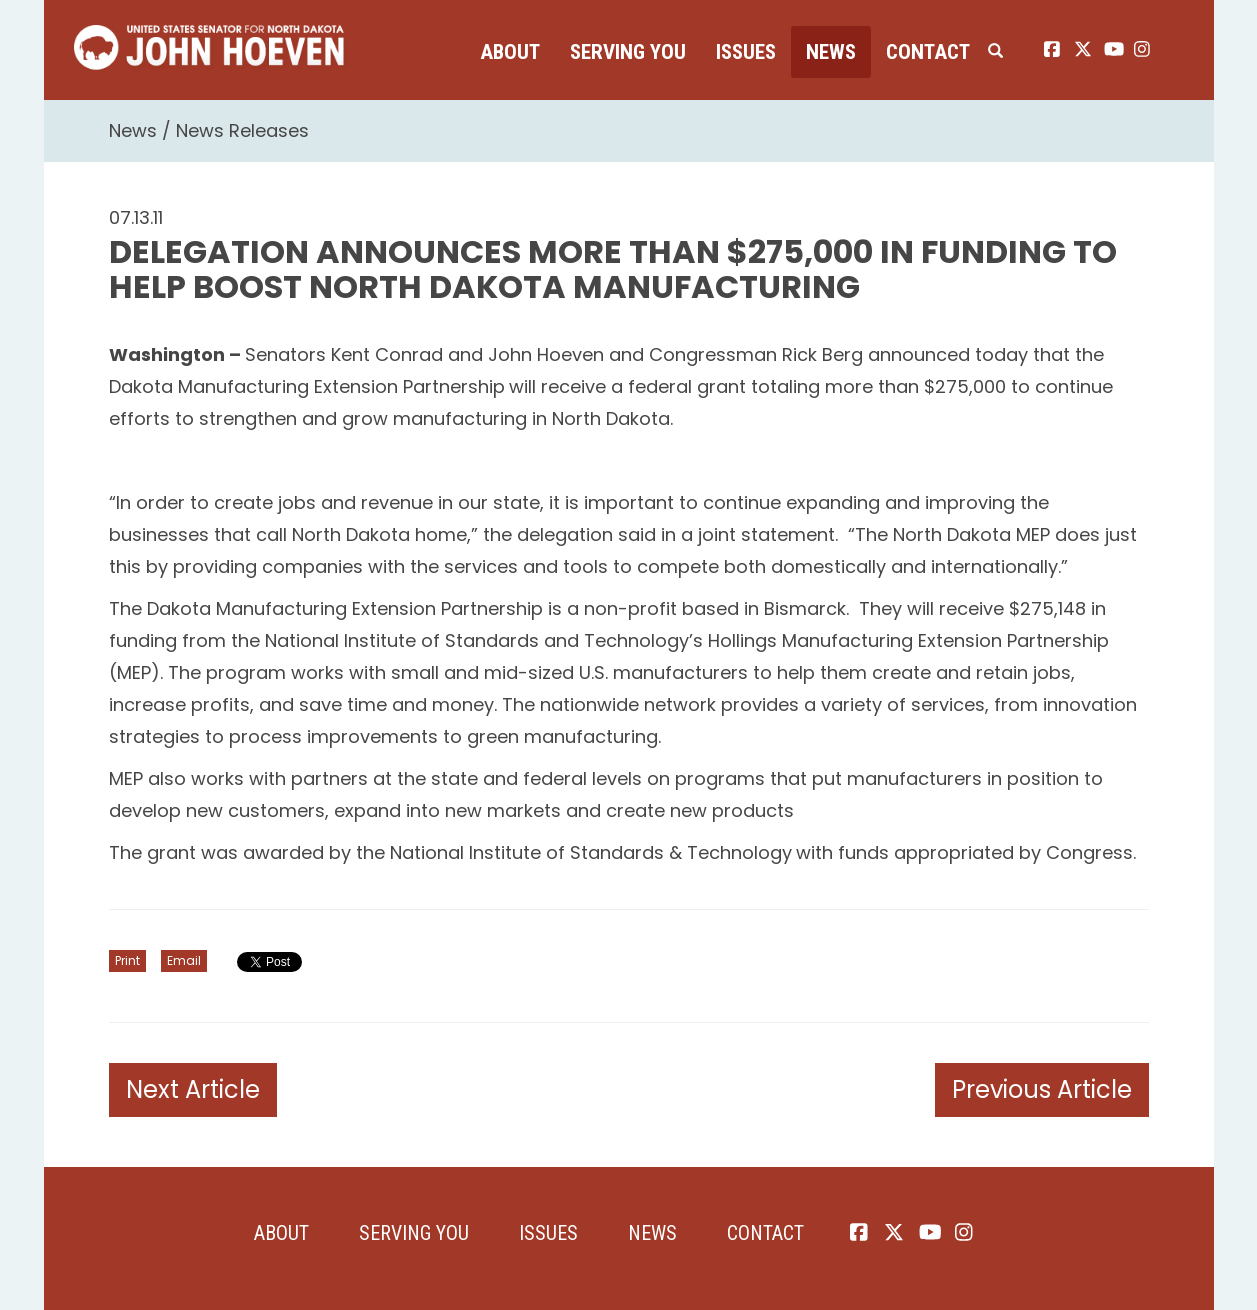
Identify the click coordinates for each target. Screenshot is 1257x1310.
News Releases (242, 130)
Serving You (628, 52)
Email (184, 960)
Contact (928, 52)
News (831, 52)
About (510, 52)
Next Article (193, 1089)
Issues (746, 52)
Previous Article (1042, 1089)
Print (127, 960)
